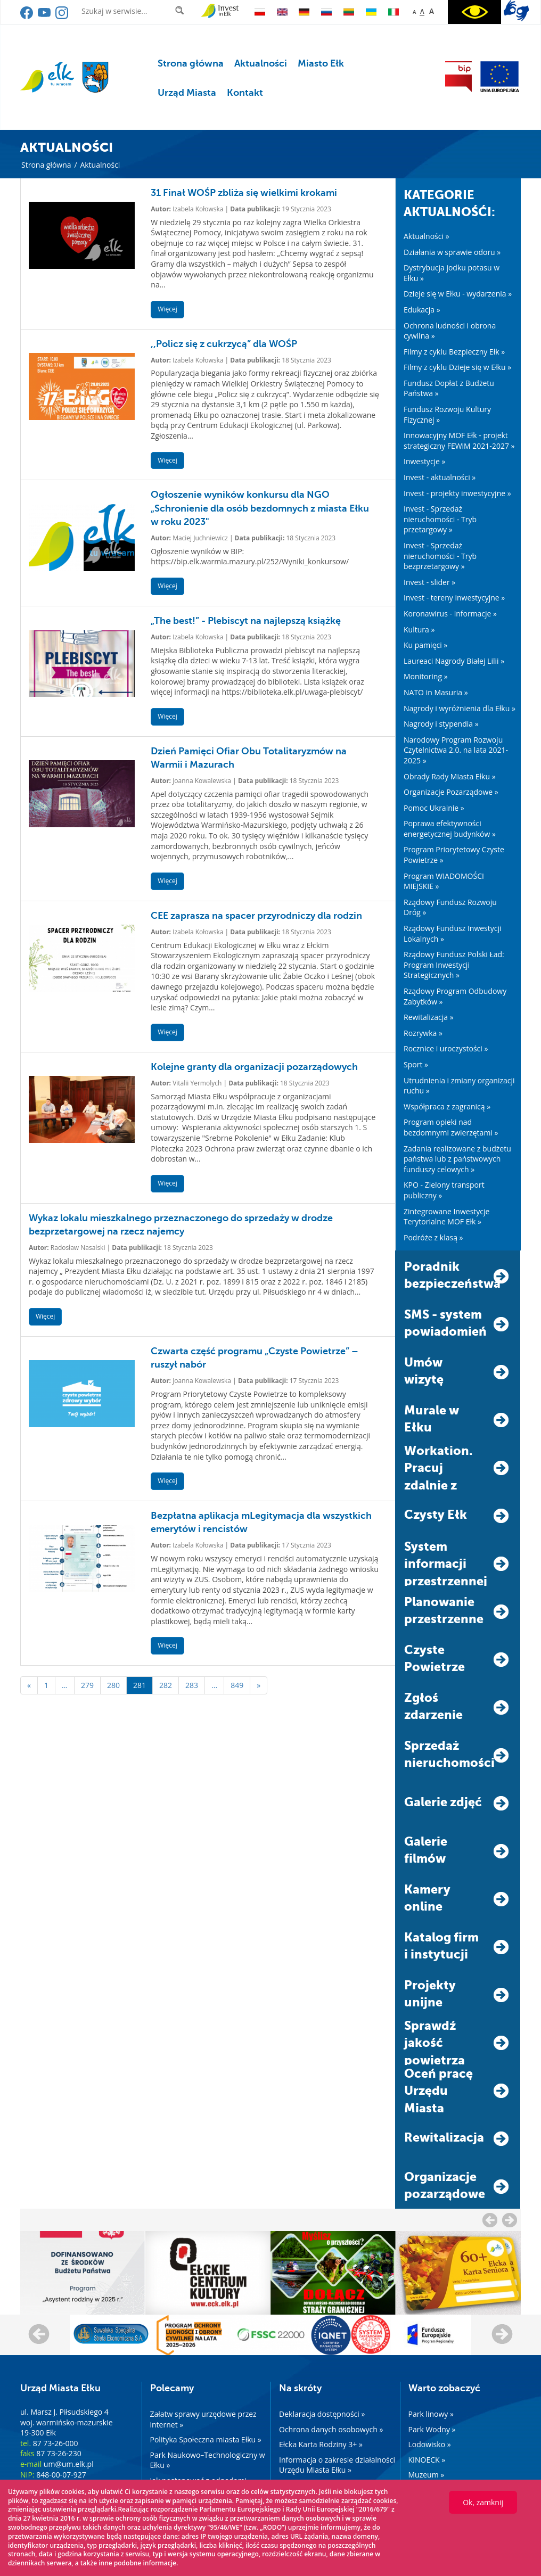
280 (113, 1685)
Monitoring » (426, 676)
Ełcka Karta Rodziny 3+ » (321, 2444)
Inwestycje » (425, 461)
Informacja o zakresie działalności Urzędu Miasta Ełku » (337, 2465)
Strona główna (191, 63)
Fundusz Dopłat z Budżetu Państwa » (449, 388)
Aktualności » (426, 236)
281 (139, 1685)
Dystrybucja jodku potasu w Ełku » (451, 272)
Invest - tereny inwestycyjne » (454, 597)
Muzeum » (426, 2475)
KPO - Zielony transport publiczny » (444, 1190)
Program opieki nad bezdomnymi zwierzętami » (451, 1127)
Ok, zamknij (483, 2502)
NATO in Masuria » (436, 692)
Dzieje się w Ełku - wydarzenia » (458, 294)
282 (165, 1685)
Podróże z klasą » (433, 1237)
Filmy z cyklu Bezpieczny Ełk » (454, 352)
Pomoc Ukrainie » (434, 808)
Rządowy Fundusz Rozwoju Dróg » (450, 907)
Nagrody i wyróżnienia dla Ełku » (459, 708)
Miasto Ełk (321, 63)
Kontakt (245, 92)
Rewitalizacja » (429, 1017)
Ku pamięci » (425, 645)
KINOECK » (427, 2460)
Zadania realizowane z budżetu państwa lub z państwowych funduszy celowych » (457, 1158)
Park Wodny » (432, 2429)
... (65, 1685)
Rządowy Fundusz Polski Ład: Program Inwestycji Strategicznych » (454, 964)
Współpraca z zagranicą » (447, 1106)
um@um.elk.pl (69, 2464)
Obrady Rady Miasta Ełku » (450, 776)
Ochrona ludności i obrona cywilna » (450, 330)
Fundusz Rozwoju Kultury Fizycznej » (447, 414)
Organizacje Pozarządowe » (451, 792)
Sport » (416, 1064)
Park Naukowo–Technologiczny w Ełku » (207, 2460)
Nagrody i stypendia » (441, 724)
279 (87, 1685)
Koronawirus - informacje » (450, 613)
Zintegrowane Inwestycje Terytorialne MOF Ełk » (446, 1216)
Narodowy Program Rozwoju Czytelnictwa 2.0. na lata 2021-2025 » (456, 750)
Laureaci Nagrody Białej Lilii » (454, 661)
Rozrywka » (423, 1033)
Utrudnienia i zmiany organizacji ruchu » (459, 1085)
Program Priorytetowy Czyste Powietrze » (454, 854)
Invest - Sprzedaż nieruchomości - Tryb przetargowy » (440, 519)
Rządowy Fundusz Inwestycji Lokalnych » (453, 933)
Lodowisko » (429, 2444)
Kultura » (419, 629)
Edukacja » (422, 309)
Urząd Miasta (187, 92)
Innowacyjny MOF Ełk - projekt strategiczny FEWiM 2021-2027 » (459, 440)
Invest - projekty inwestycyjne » (457, 493)
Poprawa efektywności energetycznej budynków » (450, 828)
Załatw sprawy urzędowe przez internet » (203, 2419)
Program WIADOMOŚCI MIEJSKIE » (444, 881)
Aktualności (260, 63)
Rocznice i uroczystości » (446, 1048)
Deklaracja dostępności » (322, 2414)
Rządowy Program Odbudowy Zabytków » (455, 996)
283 (191, 1685)
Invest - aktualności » (440, 477)
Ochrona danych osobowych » (331, 2429)
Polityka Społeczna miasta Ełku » (205, 2439)
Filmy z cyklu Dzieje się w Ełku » (457, 367)
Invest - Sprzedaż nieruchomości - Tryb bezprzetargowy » (440, 555)
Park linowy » (431, 2414)
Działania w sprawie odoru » (452, 252)
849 (237, 1685)
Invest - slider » (429, 582)
